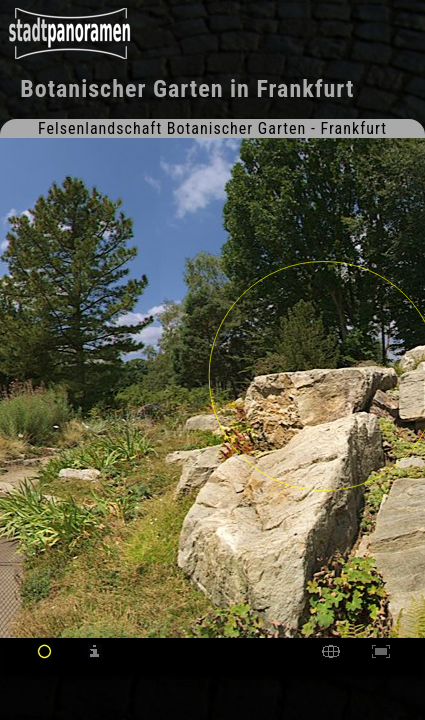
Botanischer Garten (121, 89)
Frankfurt (305, 89)
